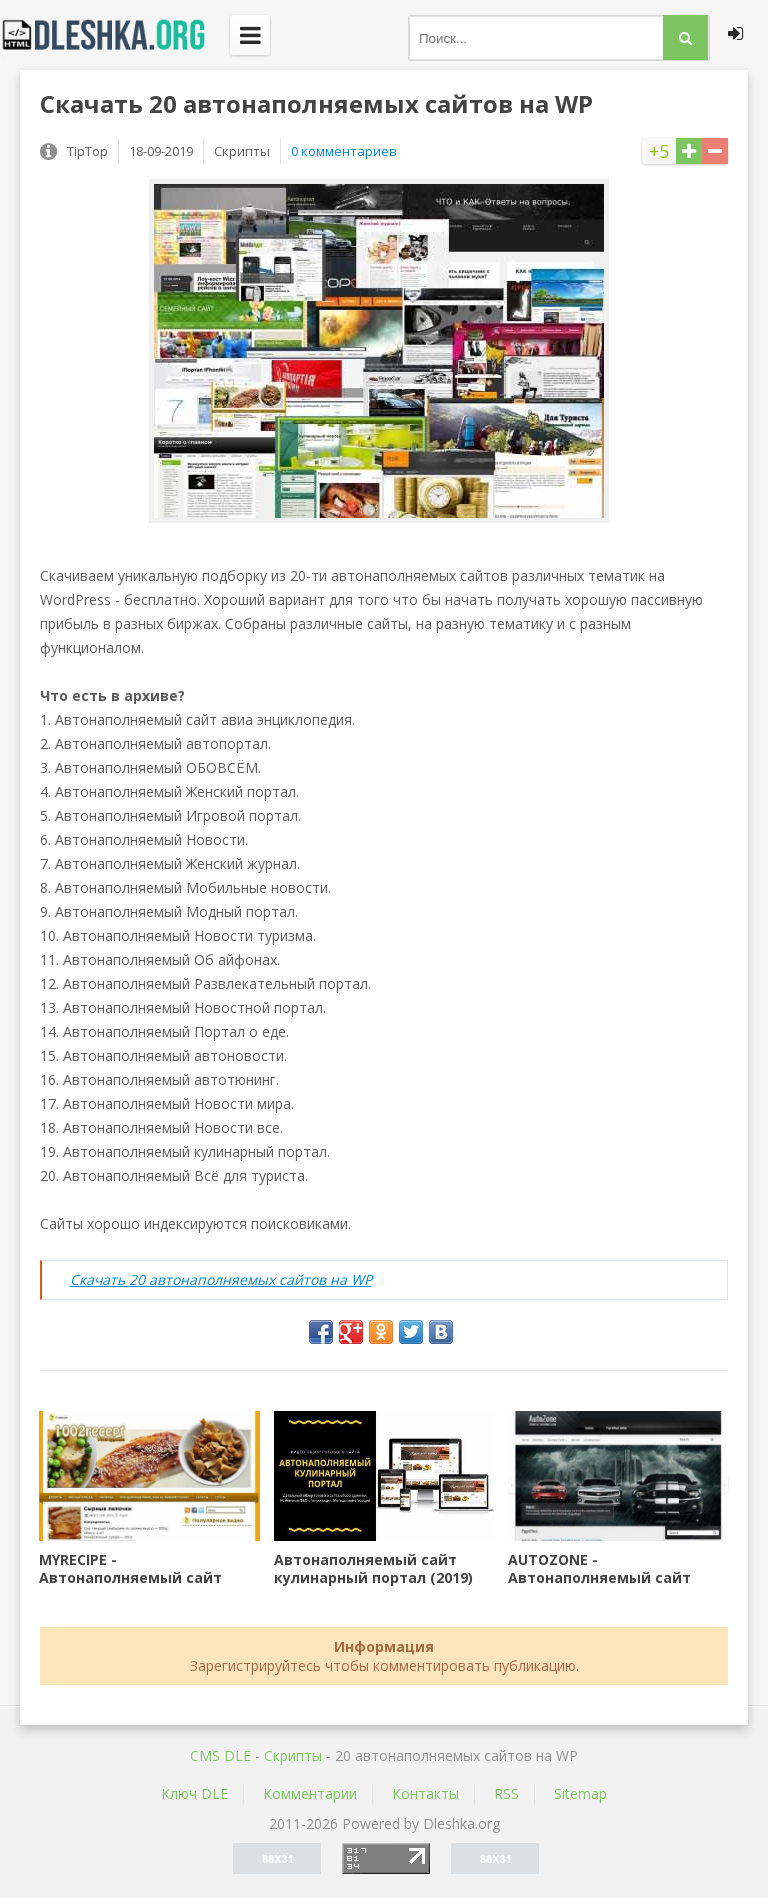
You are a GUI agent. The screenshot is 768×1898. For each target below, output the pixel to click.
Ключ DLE (194, 1793)
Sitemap (580, 1793)
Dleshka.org (115, 35)
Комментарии (310, 1793)
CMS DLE (220, 1755)
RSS (506, 1793)
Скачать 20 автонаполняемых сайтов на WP (221, 1279)
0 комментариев (344, 151)
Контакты (425, 1793)
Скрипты (293, 1755)
